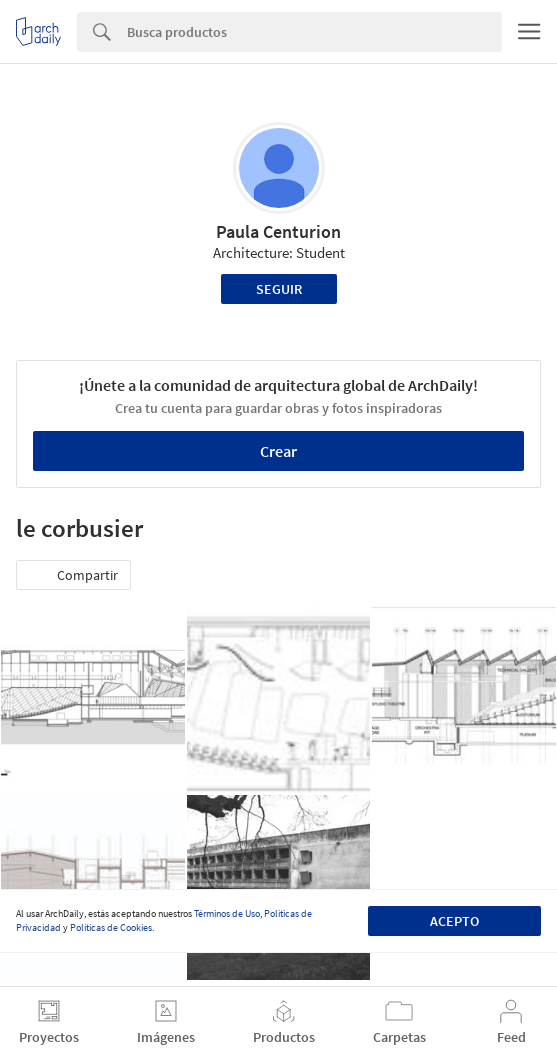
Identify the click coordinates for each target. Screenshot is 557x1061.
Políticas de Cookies (111, 927)
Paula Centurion (278, 231)
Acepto (454, 921)
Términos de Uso (227, 913)
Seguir (279, 289)
